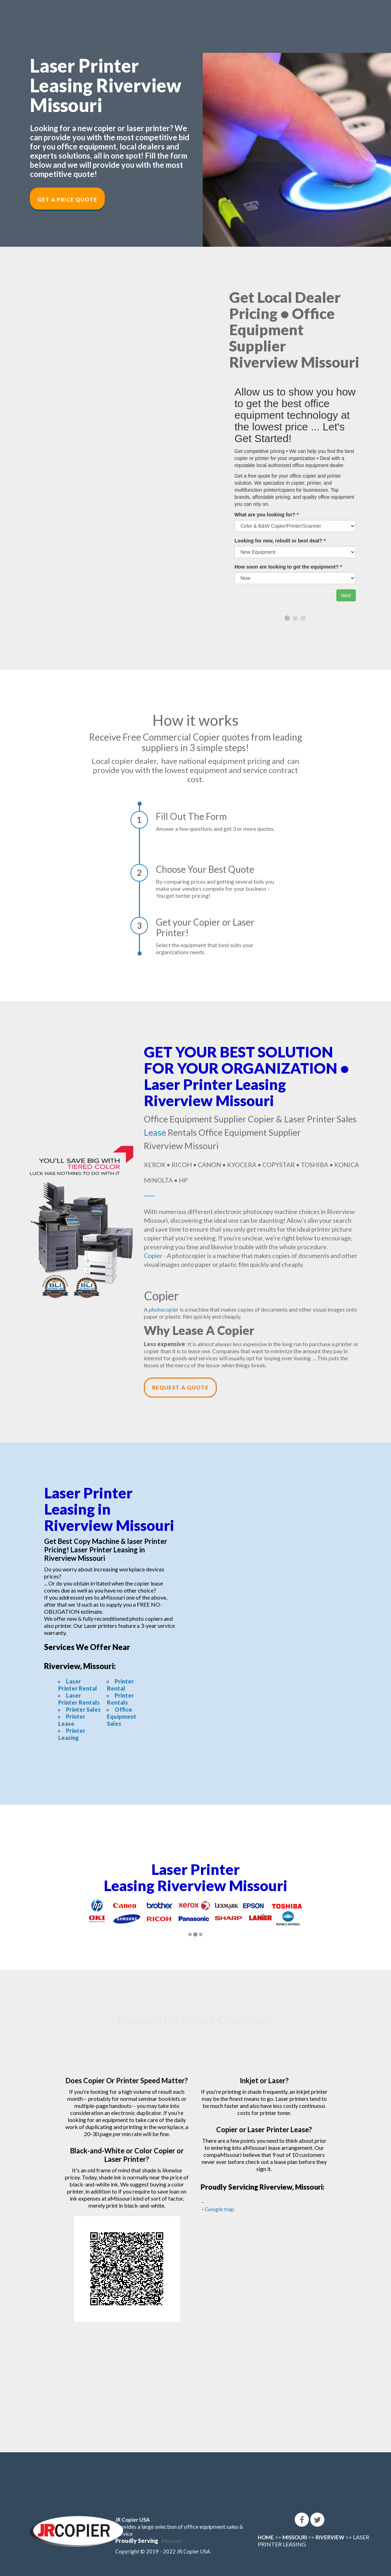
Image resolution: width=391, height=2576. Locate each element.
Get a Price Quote (67, 199)
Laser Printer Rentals (79, 1699)
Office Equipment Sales (121, 1716)
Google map (219, 2209)
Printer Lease (71, 1720)
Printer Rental (120, 1685)
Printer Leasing (71, 1734)
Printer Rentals (120, 1699)
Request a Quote (180, 1387)
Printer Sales (83, 1709)
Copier (153, 1255)
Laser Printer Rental (77, 1685)
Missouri (172, 2541)
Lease (155, 1132)
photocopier (164, 1309)
